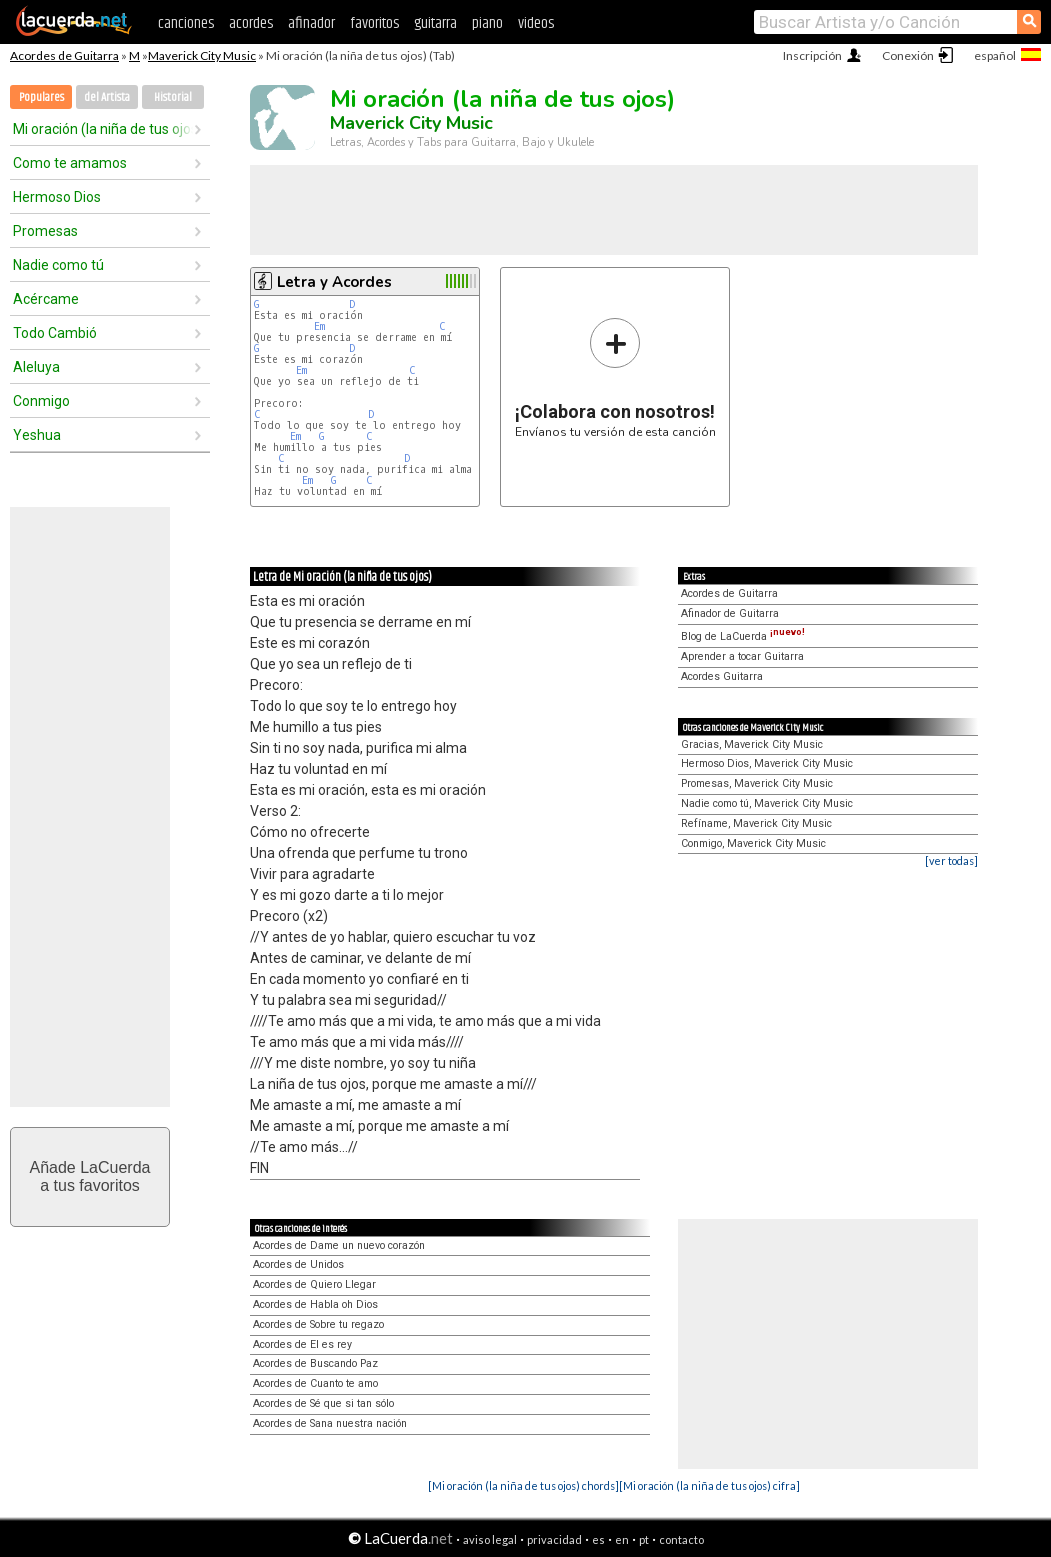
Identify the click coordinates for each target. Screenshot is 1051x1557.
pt (644, 1539)
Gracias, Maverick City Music (752, 744)
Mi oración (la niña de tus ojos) (103, 129)
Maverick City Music (202, 55)
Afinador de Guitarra (730, 613)
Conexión (908, 55)
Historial (173, 97)
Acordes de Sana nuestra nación (330, 1423)
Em (319, 326)
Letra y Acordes (334, 282)
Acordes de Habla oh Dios (315, 1304)
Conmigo (41, 401)
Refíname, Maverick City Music (756, 823)
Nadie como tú (58, 265)
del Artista (107, 97)
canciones (186, 23)
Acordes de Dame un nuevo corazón (339, 1245)
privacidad (554, 1539)
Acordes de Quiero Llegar (314, 1284)
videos (536, 23)
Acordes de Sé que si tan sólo (323, 1403)
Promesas (45, 231)
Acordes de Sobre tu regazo (318, 1324)
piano (487, 23)
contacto (681, 1539)
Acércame (46, 299)
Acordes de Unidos (298, 1264)
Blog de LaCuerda (743, 636)
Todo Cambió (55, 333)
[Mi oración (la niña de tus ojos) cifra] (709, 1485)
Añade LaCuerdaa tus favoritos (90, 1176)
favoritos (374, 23)
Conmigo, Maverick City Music (753, 843)
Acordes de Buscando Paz (315, 1363)
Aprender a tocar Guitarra (742, 656)
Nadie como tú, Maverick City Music (767, 803)
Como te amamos (70, 163)
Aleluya (36, 367)
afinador (311, 23)
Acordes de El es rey (302, 1344)
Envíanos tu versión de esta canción (615, 377)
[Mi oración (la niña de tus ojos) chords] (523, 1485)
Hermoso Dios (57, 197)
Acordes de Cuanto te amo (315, 1383)
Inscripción (812, 55)
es (598, 1539)
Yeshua (37, 435)
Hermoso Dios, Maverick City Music (767, 763)
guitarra (435, 23)
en (622, 1539)
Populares (41, 97)
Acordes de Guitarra (64, 55)
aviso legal (490, 1539)
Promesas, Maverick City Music (757, 783)
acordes (251, 23)
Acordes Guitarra (722, 676)
